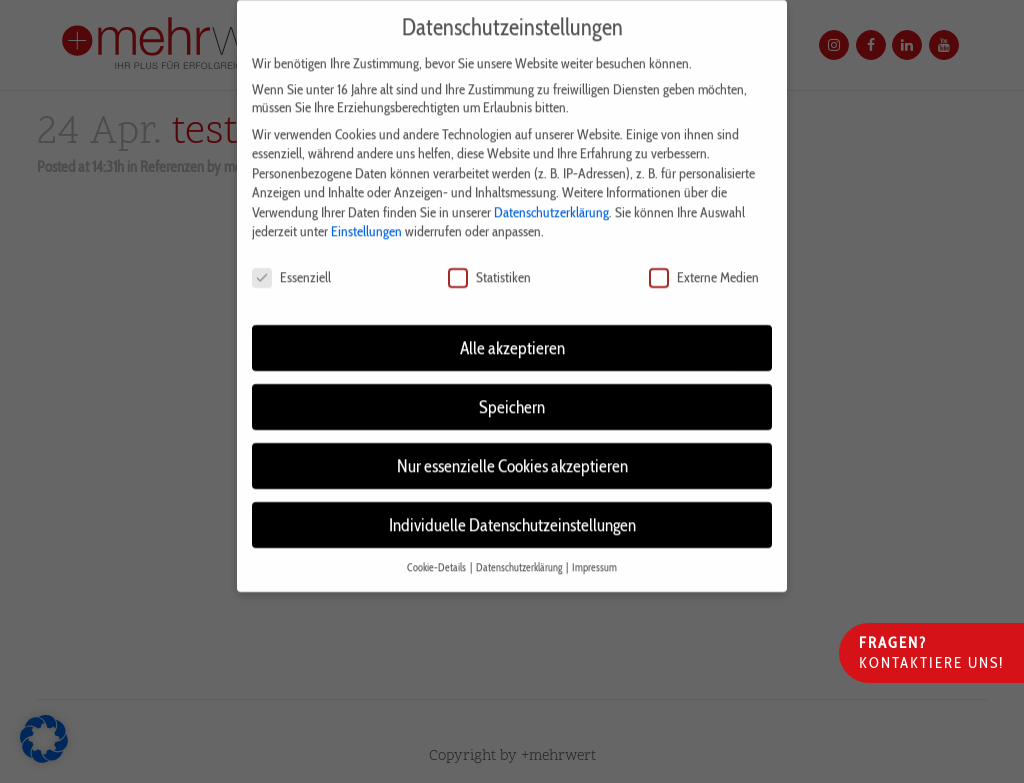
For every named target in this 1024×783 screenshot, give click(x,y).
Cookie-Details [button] (437, 552)
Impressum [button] (594, 552)
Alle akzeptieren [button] (512, 332)
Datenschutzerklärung (551, 197)
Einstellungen (366, 217)
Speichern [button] (512, 391)
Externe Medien (704, 263)
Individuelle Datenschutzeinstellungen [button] (512, 509)
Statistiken (489, 263)
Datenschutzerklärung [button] (520, 552)
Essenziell (291, 263)
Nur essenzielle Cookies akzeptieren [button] (512, 450)
